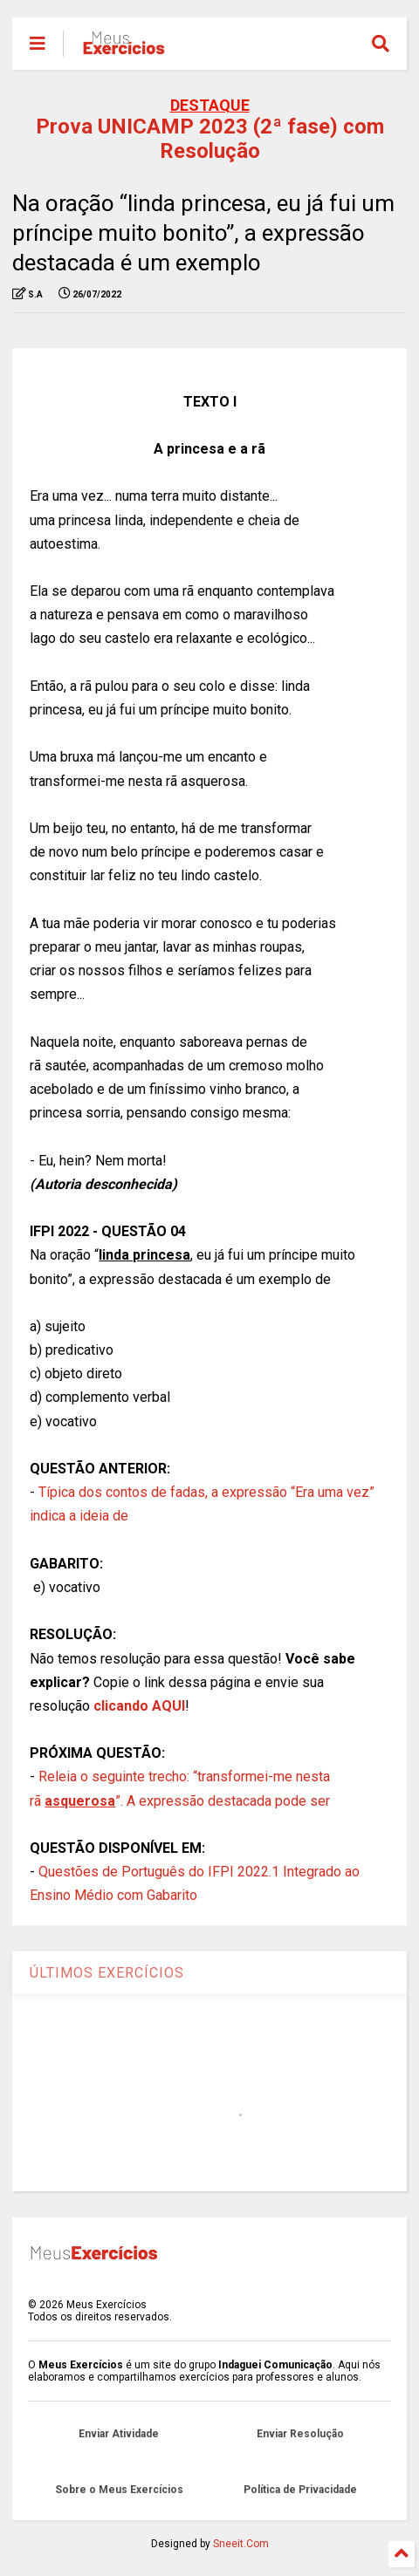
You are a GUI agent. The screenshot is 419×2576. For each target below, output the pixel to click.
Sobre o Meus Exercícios (119, 2490)
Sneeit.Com (241, 2544)
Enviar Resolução (300, 2434)
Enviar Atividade (119, 2434)
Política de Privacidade (300, 2490)
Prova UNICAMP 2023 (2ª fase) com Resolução (210, 138)
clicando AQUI (139, 1706)
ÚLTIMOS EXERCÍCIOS (107, 1972)
